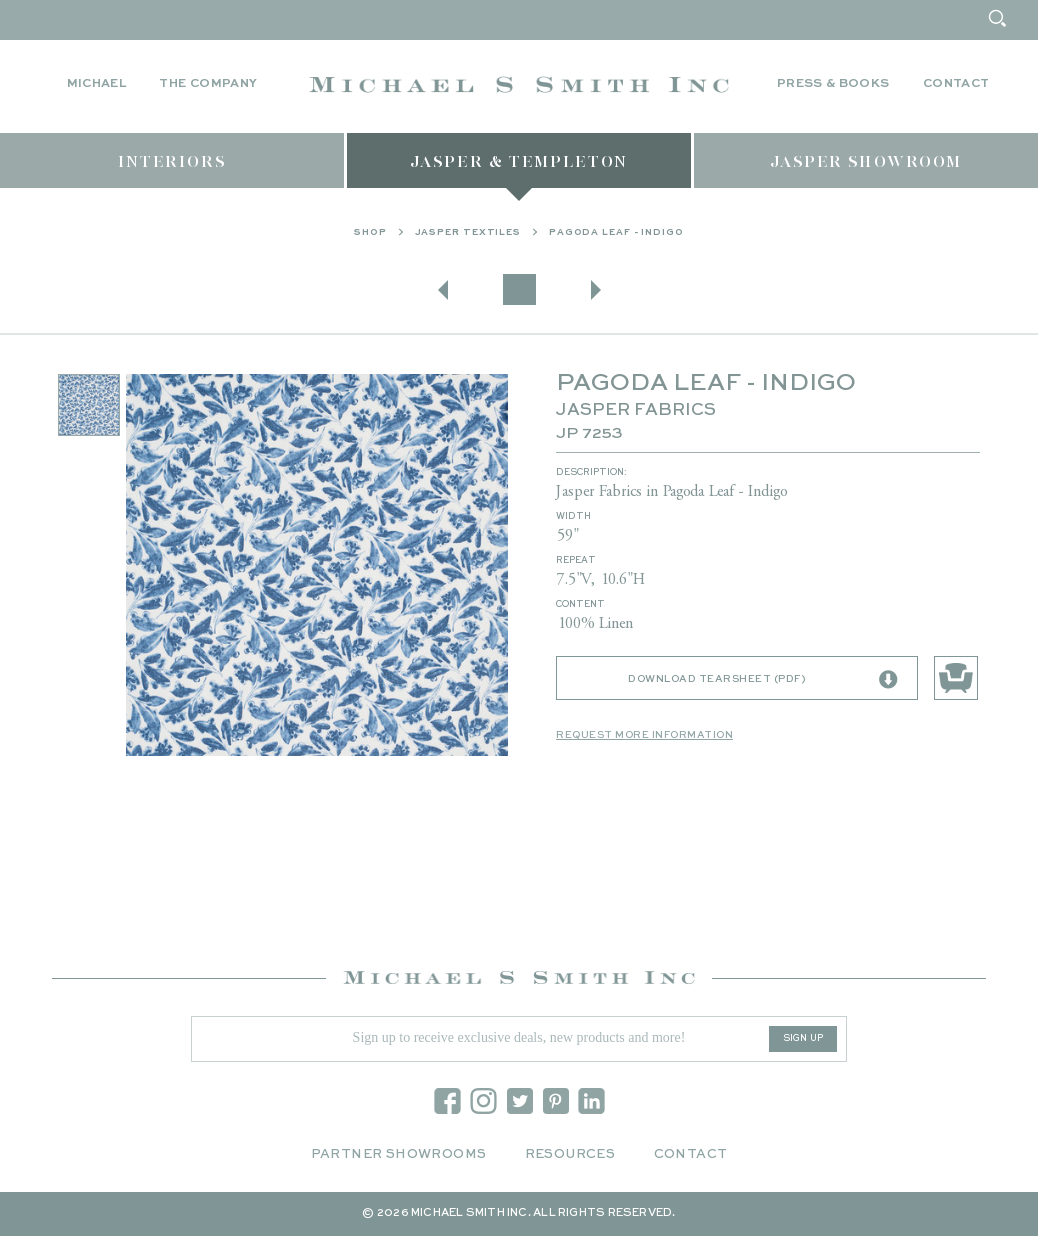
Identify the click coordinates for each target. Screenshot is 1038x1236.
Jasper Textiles (468, 232)
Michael (97, 84)
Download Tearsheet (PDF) (762, 680)
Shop (370, 232)
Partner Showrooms (399, 1154)
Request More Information (644, 735)
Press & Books (833, 84)
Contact (956, 84)
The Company (208, 84)
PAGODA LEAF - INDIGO (616, 232)
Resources (570, 1154)
